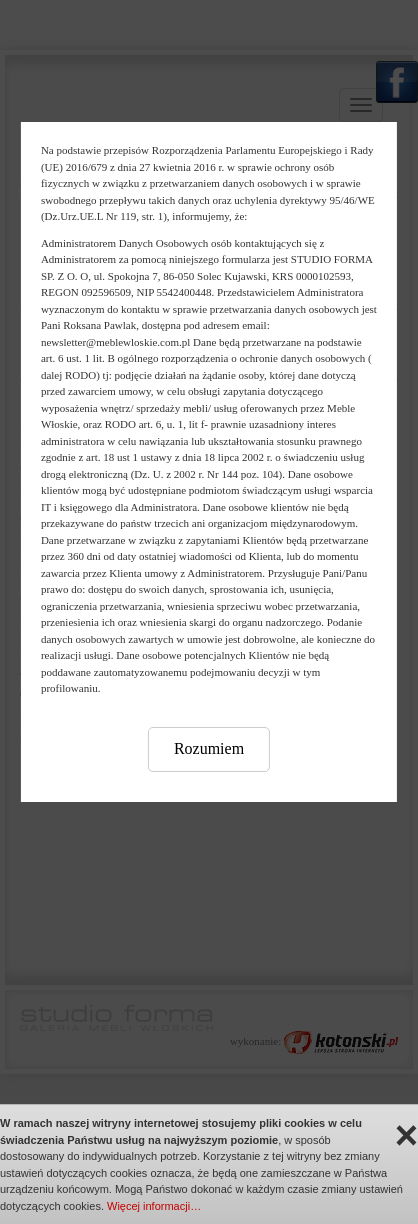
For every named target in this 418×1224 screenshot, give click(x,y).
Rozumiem (209, 748)
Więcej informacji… (154, 1206)
